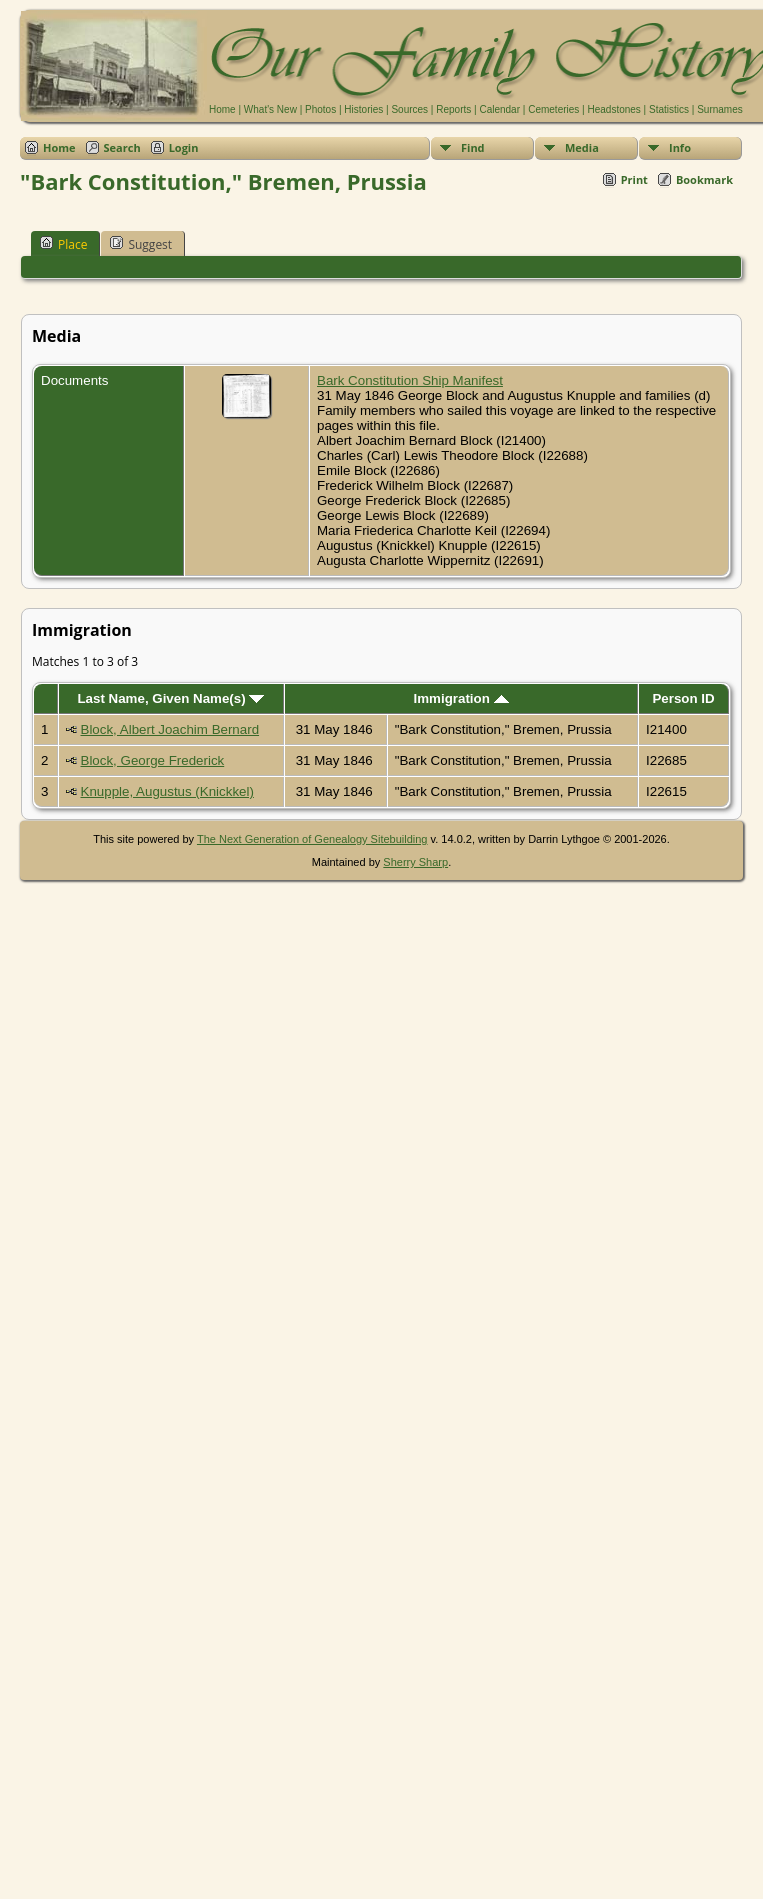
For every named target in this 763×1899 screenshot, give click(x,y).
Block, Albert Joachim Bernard (170, 729)
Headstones (613, 109)
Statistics (669, 109)
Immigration (461, 698)
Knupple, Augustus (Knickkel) (167, 791)
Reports (453, 109)
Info (680, 147)
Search (122, 147)
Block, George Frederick (153, 760)
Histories (363, 109)
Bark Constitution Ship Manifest (410, 380)
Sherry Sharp (415, 862)
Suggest (141, 244)
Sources (409, 109)
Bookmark (704, 179)
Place (63, 244)
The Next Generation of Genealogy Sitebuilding (312, 839)
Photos (320, 109)
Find (473, 147)
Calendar (499, 109)
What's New (270, 109)
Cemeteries (553, 109)
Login (184, 147)
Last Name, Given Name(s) (170, 698)
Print (634, 179)
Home (222, 109)
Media (582, 147)
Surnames (720, 109)
